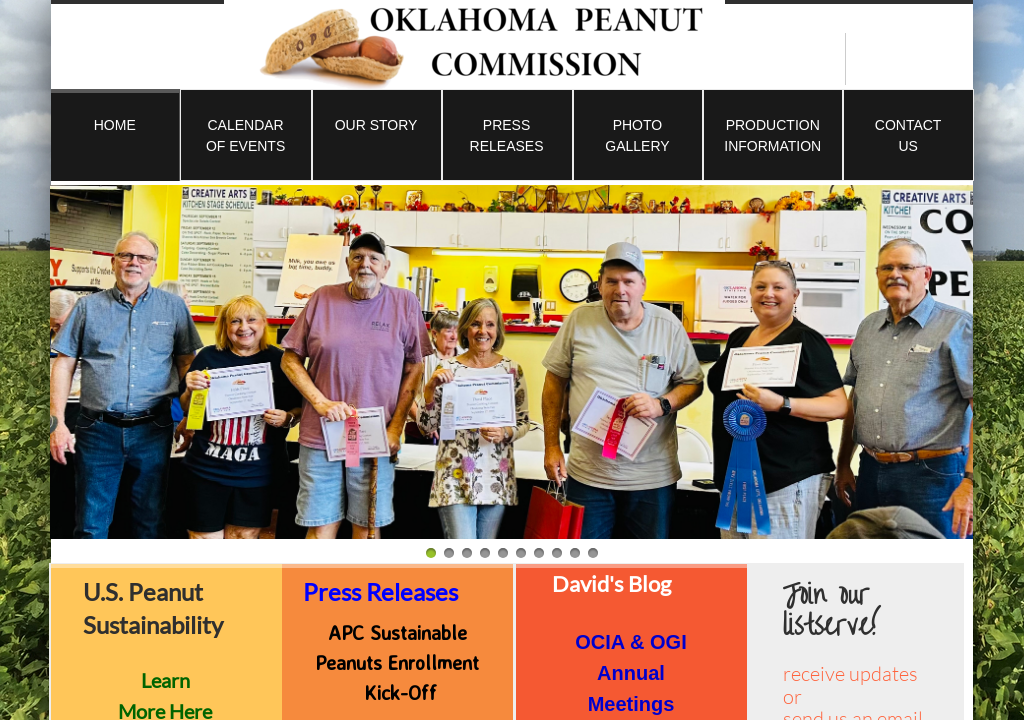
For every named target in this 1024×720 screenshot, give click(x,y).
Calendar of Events (245, 135)
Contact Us (908, 135)
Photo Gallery (637, 135)
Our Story (376, 125)
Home (115, 125)
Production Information (772, 135)
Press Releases (507, 135)
